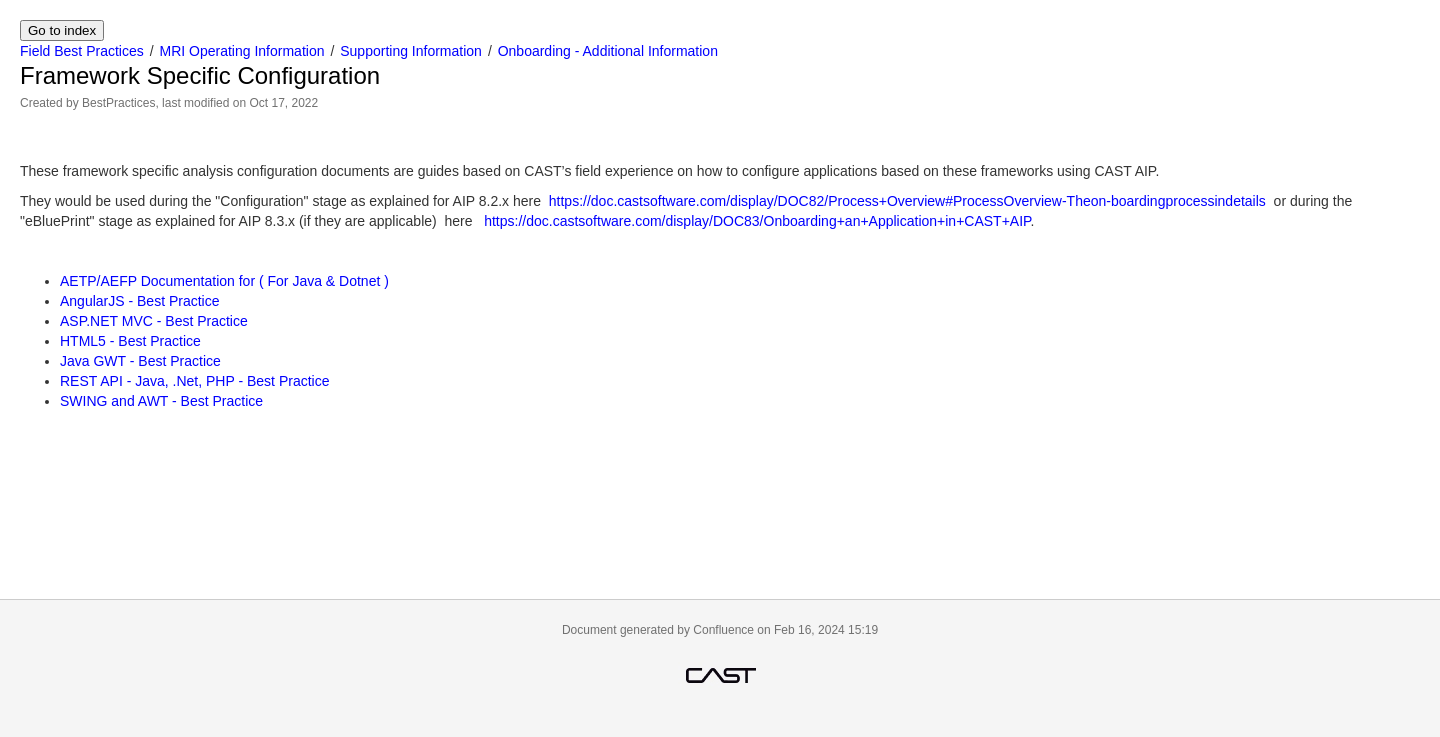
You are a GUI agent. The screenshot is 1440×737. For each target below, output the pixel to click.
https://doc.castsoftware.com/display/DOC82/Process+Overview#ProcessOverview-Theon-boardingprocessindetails (907, 201)
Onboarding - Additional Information (608, 51)
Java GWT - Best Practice (140, 361)
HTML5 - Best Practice (130, 341)
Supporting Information (411, 51)
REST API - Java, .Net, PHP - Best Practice (194, 381)
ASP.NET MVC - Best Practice (154, 321)
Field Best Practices (82, 51)
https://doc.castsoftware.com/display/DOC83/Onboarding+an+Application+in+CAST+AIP (757, 221)
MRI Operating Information (242, 51)
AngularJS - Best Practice (140, 301)
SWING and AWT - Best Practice (161, 401)
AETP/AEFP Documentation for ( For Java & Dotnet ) (224, 281)
